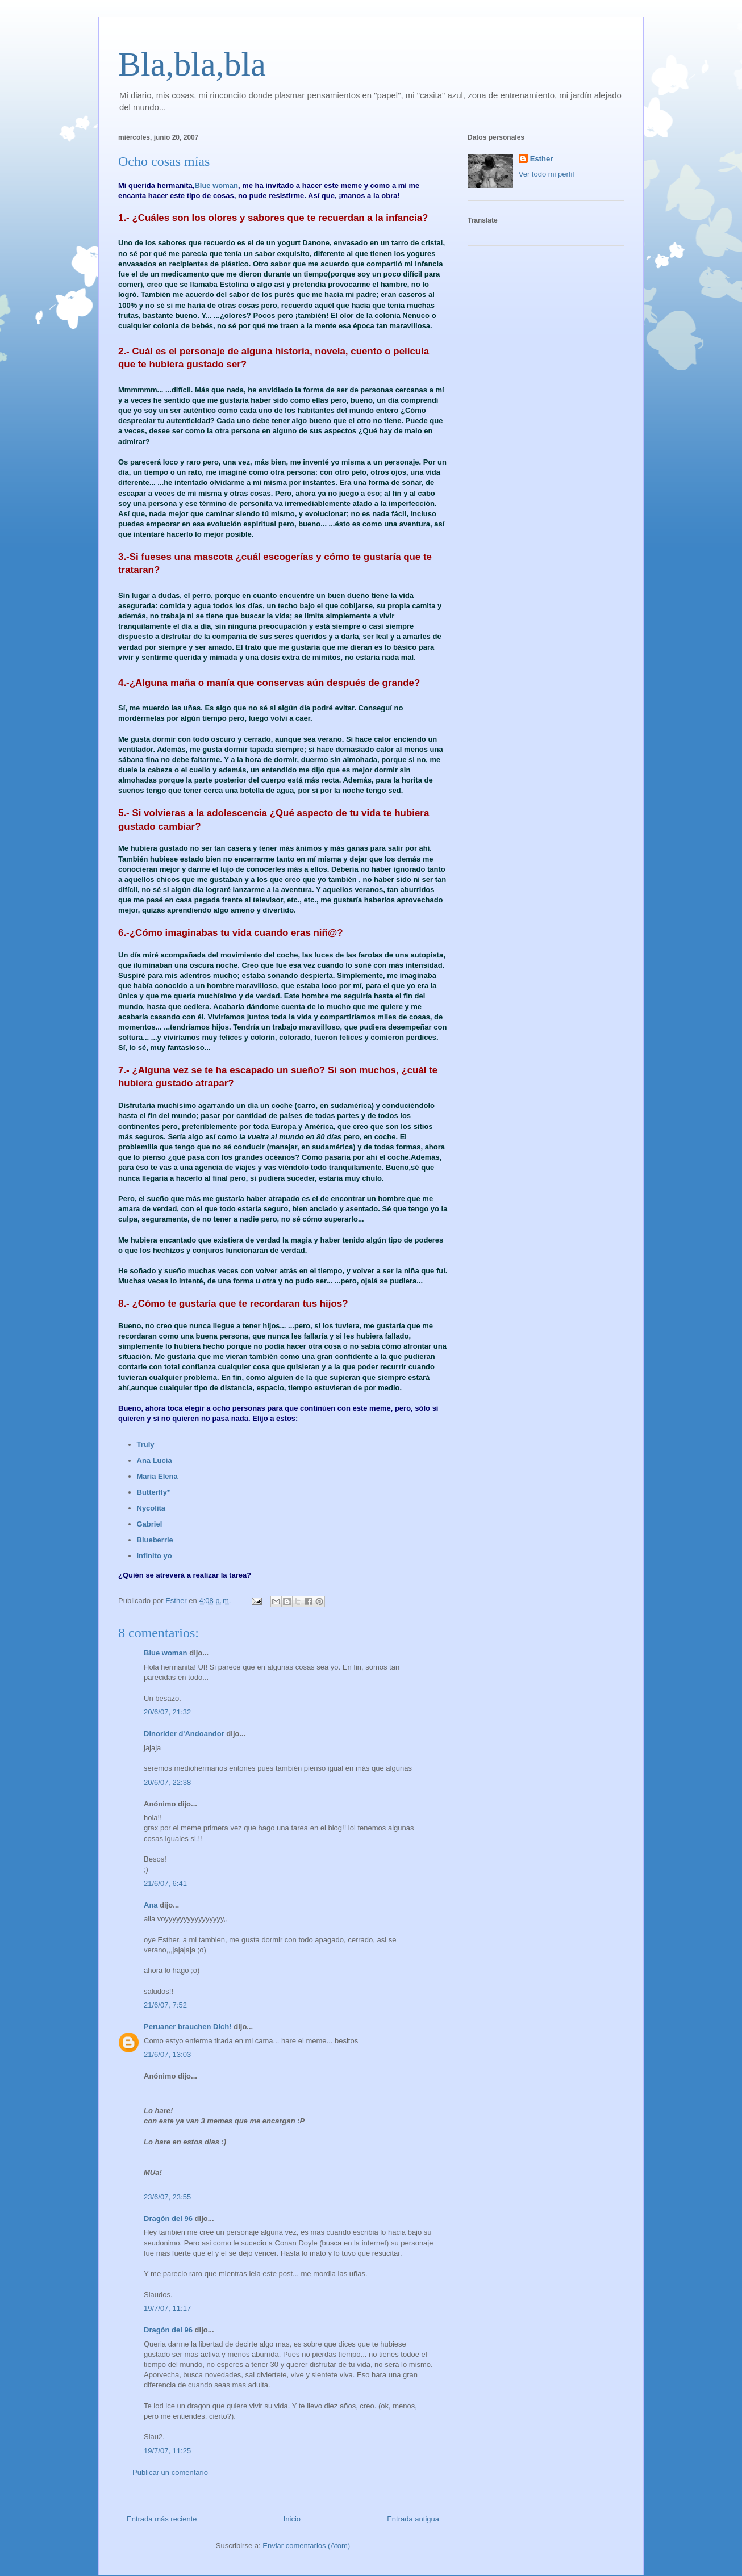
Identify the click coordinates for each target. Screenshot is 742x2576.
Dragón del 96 (168, 2218)
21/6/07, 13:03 (167, 2054)
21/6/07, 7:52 (165, 2005)
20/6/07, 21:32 (167, 1712)
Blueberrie (155, 1540)
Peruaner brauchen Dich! (188, 2026)
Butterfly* (153, 1492)
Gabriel (149, 1524)
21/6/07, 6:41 (165, 1883)
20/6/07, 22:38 (167, 1782)
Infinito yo (154, 1556)
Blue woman (216, 185)
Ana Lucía (154, 1460)
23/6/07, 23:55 (167, 2197)
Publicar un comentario (170, 2472)
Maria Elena (157, 1476)
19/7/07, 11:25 (167, 2451)
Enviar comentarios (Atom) (306, 2545)
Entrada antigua (413, 2519)
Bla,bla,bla (192, 64)
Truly (146, 1444)
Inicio (292, 2519)
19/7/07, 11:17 (167, 2308)
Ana (151, 1905)
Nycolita (151, 1508)
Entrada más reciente (162, 2519)
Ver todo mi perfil (546, 174)
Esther (541, 158)
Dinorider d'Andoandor (184, 1733)
